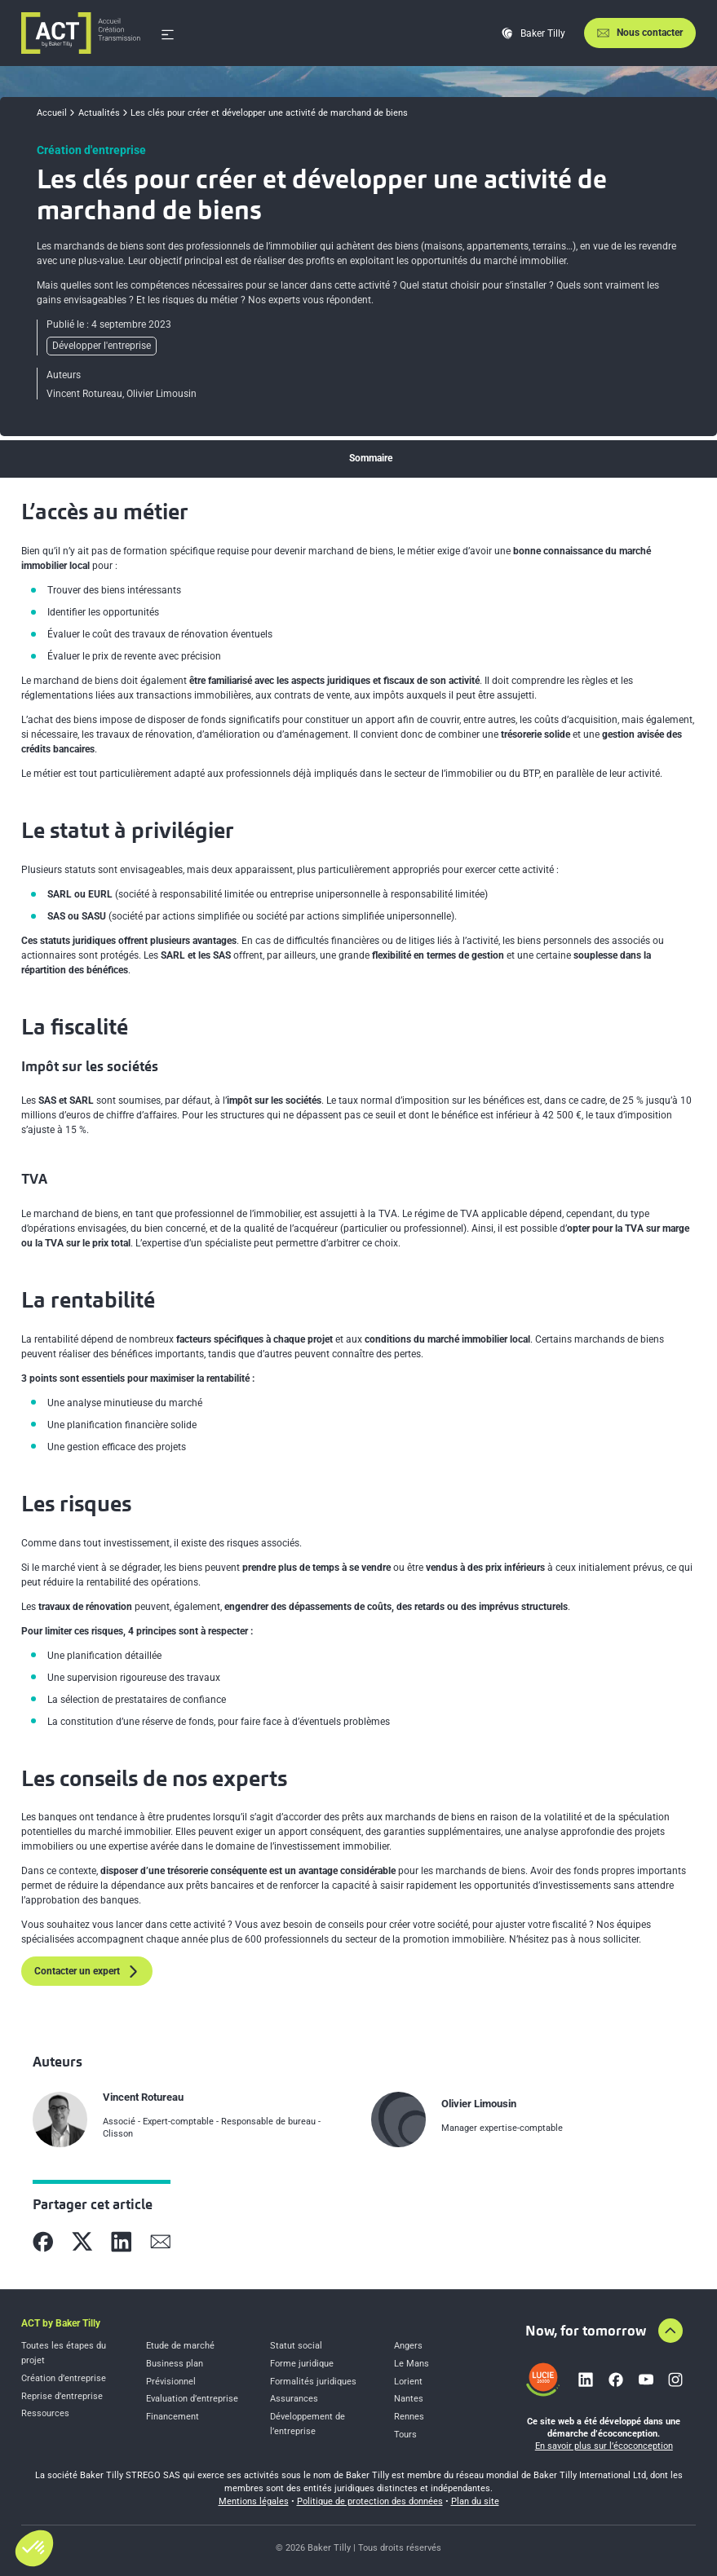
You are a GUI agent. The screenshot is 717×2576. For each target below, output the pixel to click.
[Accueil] (80, 33)
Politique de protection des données (370, 2501)
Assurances (294, 2398)
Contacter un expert (86, 1971)
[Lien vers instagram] (675, 2379)
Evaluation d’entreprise (192, 2398)
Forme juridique (302, 2363)
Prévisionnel (171, 2381)
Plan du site (475, 2501)
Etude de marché (180, 2345)
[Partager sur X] (82, 2241)
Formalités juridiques (313, 2381)
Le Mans (411, 2363)
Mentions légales (254, 2501)
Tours (405, 2434)
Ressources (45, 2413)
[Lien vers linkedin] (585, 2379)
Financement (172, 2416)
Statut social (296, 2345)
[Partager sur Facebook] (43, 2241)
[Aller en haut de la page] (670, 2330)
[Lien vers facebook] (616, 2379)
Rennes (409, 2416)
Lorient (408, 2381)
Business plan (174, 2363)
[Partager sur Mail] (160, 2241)
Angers (408, 2345)
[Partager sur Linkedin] (121, 2241)
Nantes (408, 2398)
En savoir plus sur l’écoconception (604, 2446)
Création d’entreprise (63, 2378)
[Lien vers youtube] (646, 2379)
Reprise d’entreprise (62, 2396)
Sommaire (370, 458)
